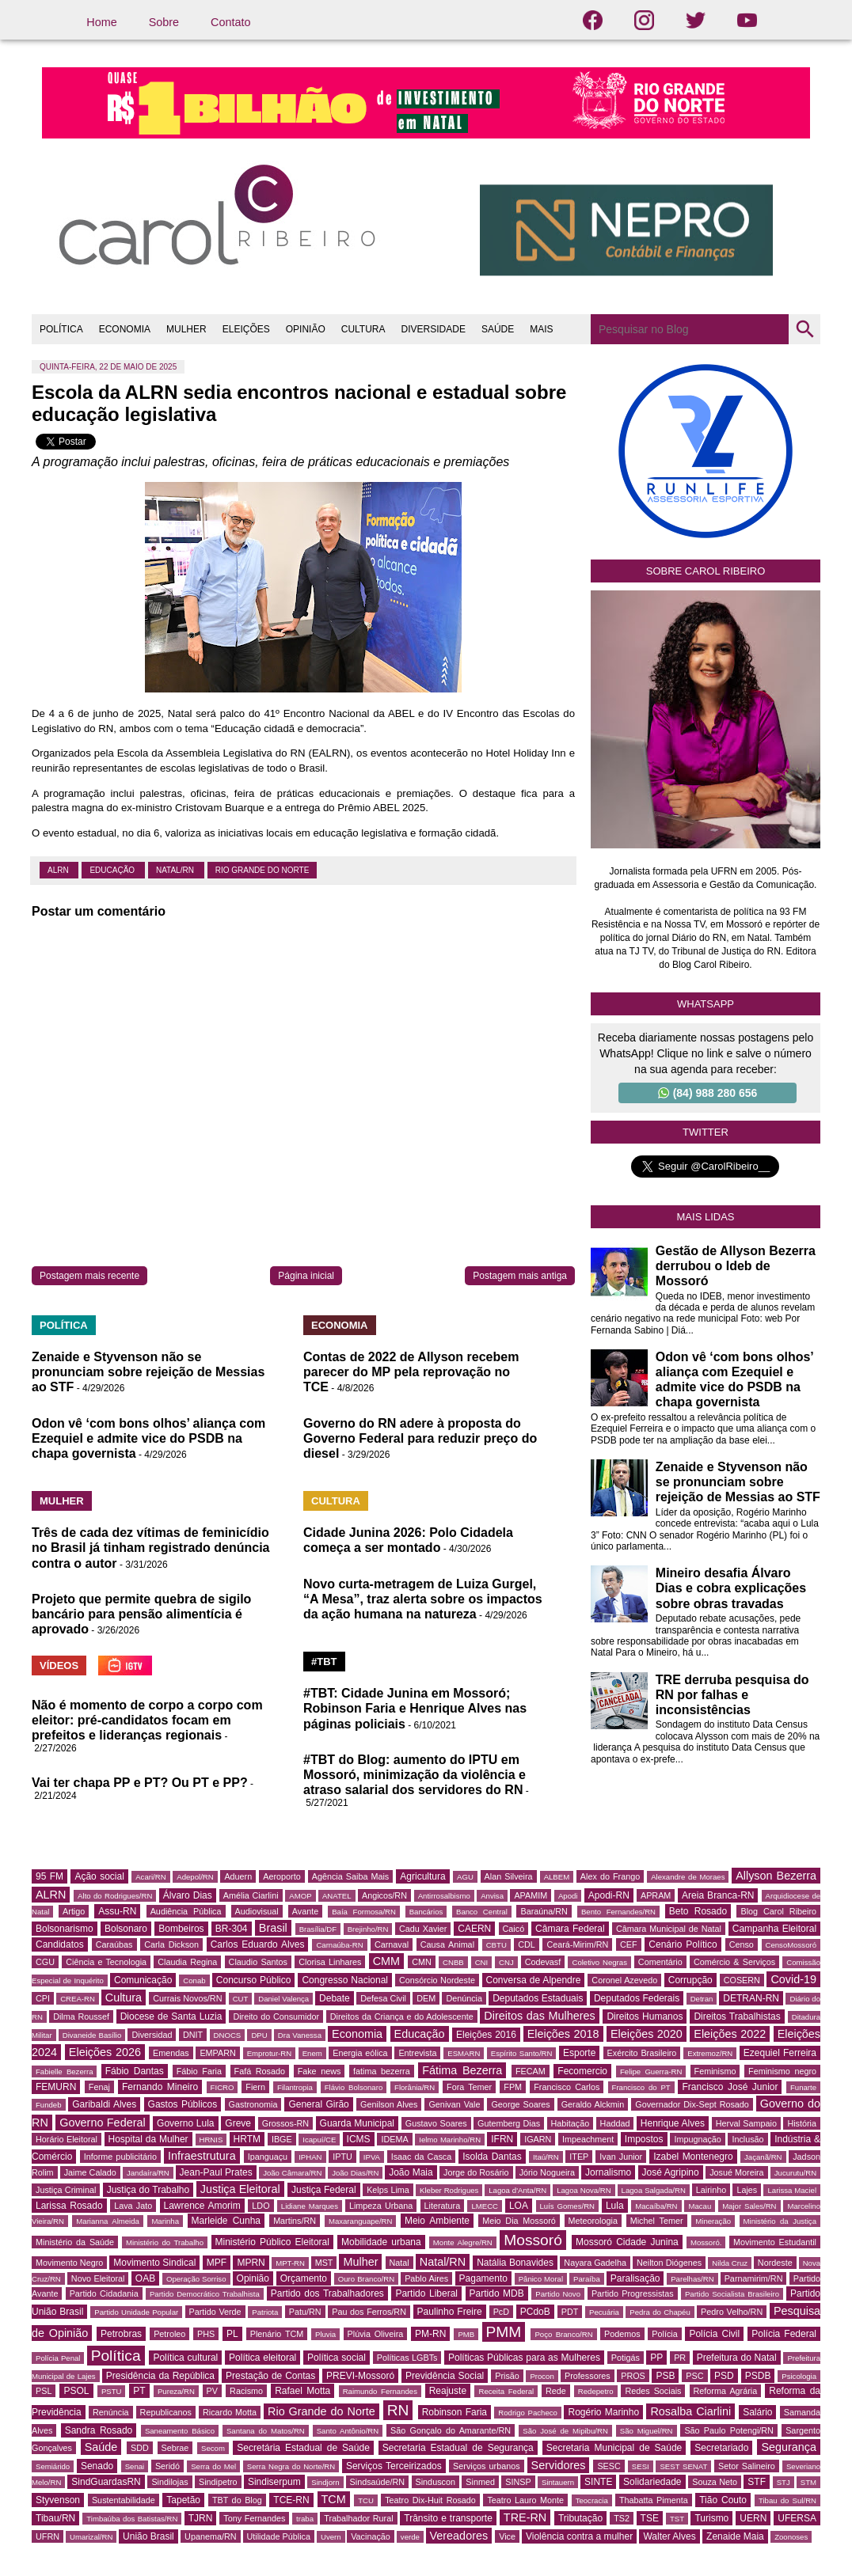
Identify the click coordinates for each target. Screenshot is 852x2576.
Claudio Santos (258, 1962)
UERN (753, 2518)
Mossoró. (705, 2242)
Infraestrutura (202, 2155)
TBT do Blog (237, 2500)
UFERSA (797, 2518)
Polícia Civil (714, 2333)
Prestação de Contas (270, 2375)
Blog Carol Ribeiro (778, 1911)
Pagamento (483, 2278)
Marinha (165, 2221)
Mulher (360, 2261)
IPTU (342, 2156)
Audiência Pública (186, 1911)
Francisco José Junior (730, 2086)
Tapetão (183, 2500)
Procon (541, 2376)
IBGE (282, 2139)
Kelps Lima (388, 2190)
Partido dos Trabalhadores (327, 2293)
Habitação (570, 2123)
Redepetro (596, 2391)
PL (232, 2333)
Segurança (788, 2447)
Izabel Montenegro (692, 2156)
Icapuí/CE (319, 2139)
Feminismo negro (782, 2071)
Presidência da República (160, 2375)
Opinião (253, 2278)
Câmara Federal (570, 1928)
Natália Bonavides (515, 2262)
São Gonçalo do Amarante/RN (450, 2430)
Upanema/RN (210, 2536)
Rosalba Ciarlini (690, 2411)
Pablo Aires (426, 2278)
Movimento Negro (69, 2262)
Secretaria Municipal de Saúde (614, 2447)
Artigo (74, 1911)
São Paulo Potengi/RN (729, 2430)
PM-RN (430, 2333)
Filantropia (295, 2087)
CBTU (496, 1945)
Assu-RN (117, 1911)
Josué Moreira (736, 2172)
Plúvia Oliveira (376, 2334)
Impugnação (697, 2139)
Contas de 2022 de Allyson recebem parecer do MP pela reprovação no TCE (411, 1372)
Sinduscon (435, 2482)
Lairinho (711, 2190)
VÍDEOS (59, 1665)
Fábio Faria (199, 2071)
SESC (608, 2466)
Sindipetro (218, 2482)
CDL (526, 1944)
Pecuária (604, 2312)
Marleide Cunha (226, 2220)
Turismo (711, 2518)
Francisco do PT (641, 2087)
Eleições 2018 (563, 2034)
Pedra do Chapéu (659, 2312)
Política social (336, 2357)
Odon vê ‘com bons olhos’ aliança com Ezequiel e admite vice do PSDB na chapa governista (148, 1438)
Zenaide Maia (735, 2536)
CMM (386, 1961)
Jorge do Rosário (475, 2172)
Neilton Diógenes (669, 2262)
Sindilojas (169, 2482)
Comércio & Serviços (734, 1962)
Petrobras (121, 2333)
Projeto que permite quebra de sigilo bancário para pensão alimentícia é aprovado (141, 1614)
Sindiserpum (274, 2481)
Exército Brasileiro (642, 2053)
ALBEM (557, 1876)
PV (212, 2391)
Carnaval (392, 1944)
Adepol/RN (195, 1876)
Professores (587, 2376)
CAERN (474, 1928)
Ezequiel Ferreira (780, 2052)
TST (677, 2518)
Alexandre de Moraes (688, 1876)
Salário (757, 2412)
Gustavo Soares (436, 2123)
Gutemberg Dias (508, 2123)
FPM (513, 2087)
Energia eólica (360, 2053)
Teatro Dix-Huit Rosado (430, 2500)
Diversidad (151, 2034)
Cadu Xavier (423, 1928)
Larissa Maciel (791, 2190)
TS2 (621, 2518)
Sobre (164, 22)
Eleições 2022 (730, 2034)
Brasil (273, 1928)
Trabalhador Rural (358, 2518)
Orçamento (303, 2278)
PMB (466, 2334)
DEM (426, 1998)
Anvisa (492, 1895)
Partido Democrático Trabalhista (205, 2294)
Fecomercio (582, 2071)
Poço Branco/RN (563, 2334)
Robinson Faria (454, 2412)
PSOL (76, 2390)
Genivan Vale (454, 2104)
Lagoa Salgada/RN (654, 2190)
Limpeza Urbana (381, 2205)
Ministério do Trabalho (164, 2242)
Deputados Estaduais (538, 1998)
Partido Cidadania (104, 2293)
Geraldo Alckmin (593, 2104)
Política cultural (185, 2357)
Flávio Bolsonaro (354, 2087)
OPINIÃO (305, 329)
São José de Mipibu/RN (565, 2430)
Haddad (615, 2123)
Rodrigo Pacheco (527, 2412)
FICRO (222, 2087)
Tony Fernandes (254, 2518)
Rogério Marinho (603, 2412)
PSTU (111, 2391)
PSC (694, 2376)
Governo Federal (102, 2122)
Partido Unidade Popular (136, 2312)
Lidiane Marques (309, 2206)
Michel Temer (656, 2220)
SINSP (518, 2482)
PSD (724, 2375)
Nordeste (775, 2262)
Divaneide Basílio (92, 2035)
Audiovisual (257, 1911)
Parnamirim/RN (754, 2278)
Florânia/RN (414, 2087)
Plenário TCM (277, 2334)
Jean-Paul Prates (216, 2172)
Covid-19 (793, 1979)
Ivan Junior (620, 2156)
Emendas (171, 2053)
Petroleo (169, 2334)
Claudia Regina (187, 1962)
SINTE (598, 2481)
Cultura (123, 1997)
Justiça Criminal (66, 2190)
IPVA (371, 2157)
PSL (43, 2391)
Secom (213, 2448)
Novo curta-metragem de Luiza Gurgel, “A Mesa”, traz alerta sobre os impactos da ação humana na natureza (422, 1599)
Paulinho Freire (449, 2311)
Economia (357, 2034)
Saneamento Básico (180, 2430)
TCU (366, 2500)
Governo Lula (185, 2123)
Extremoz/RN (709, 2053)
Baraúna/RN (543, 1911)
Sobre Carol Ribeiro (706, 571)
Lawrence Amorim (202, 2205)
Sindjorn (325, 2482)
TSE (650, 2518)
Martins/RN (294, 2220)
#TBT (324, 1661)
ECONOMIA (124, 329)
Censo (741, 1944)
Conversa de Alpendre (533, 1980)
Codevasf (543, 1962)
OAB (145, 2278)
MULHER (186, 329)
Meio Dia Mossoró (519, 2220)
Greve (238, 2123)
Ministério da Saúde (75, 2242)
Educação (112, 870)
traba (305, 2518)
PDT (570, 2311)
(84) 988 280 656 (708, 1093)
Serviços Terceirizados (394, 2466)
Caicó (514, 1928)
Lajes (746, 2190)
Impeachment (588, 2139)
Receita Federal (506, 2391)
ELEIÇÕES (246, 329)
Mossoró (533, 2240)
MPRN (250, 2262)
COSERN (742, 1980)
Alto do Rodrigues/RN (115, 1895)
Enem (312, 2053)
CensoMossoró (791, 1945)
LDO (260, 2205)
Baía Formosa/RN (364, 1911)
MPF (216, 2262)
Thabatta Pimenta (653, 2500)
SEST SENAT (683, 2466)
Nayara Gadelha (595, 2262)
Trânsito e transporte (448, 2518)
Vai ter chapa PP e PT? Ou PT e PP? (140, 1782)
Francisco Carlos (566, 2087)
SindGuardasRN (105, 2481)
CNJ (506, 1962)
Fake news (319, 2071)
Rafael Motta (302, 2390)
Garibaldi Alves (104, 2104)
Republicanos (166, 2412)
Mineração (713, 2221)
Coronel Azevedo (624, 1980)
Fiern (255, 2087)
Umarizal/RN (91, 2536)
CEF (628, 1944)
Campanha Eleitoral (774, 1928)
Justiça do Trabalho (148, 2189)
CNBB (453, 1962)
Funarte (803, 2087)
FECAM (530, 2071)
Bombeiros (180, 1928)
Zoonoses (791, 2536)
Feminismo (715, 2071)
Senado (97, 2466)
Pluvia (325, 2334)
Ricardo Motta (230, 2412)
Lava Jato (133, 2205)
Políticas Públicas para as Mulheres (524, 2357)
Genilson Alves (388, 2104)
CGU (45, 1962)
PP (656, 2357)
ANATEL (337, 1895)
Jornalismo (608, 2172)
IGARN (537, 2139)
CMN (422, 1962)
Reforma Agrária (726, 2391)
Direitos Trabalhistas (737, 2016)
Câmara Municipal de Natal (668, 1928)
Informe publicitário (120, 2156)
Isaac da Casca (421, 2156)
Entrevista (417, 2053)
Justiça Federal (323, 2189)
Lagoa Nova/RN (584, 2190)
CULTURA (363, 329)
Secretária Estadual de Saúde (303, 2447)
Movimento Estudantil (774, 2242)
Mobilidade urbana (381, 2242)
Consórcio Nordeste (437, 1980)
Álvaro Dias (187, 1895)
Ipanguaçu (267, 2156)
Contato (230, 22)
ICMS (359, 2139)
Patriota (265, 2312)
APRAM (656, 1895)
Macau (699, 2206)
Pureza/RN (176, 2391)
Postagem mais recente (89, 1275)
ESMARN (463, 2053)
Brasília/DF (318, 1929)
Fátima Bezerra (462, 2070)
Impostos (644, 2139)
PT (139, 2390)
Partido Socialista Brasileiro (732, 2294)
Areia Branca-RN (718, 1895)
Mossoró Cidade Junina (627, 2242)
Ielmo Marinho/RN (450, 2139)
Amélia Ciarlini (251, 1895)
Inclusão (747, 2139)
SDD (140, 2448)
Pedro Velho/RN (732, 2311)
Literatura (442, 2205)
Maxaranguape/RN (361, 2221)
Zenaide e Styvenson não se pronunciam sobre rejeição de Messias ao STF (148, 1372)
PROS (633, 2376)
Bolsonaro (126, 1928)
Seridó (167, 2466)
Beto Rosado (698, 1911)
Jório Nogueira (547, 2172)
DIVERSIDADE (433, 329)
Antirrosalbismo (444, 1895)
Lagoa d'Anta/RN (517, 2190)
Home (101, 22)
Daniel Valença (283, 1998)
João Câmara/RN (292, 2172)
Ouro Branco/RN (366, 2278)
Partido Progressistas (632, 2293)
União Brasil (148, 2536)
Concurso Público (253, 1980)
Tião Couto (723, 2500)
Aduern (238, 1876)
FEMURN (56, 2086)
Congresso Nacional (345, 1980)
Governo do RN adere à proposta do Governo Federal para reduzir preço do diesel (420, 1438)
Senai (135, 2466)
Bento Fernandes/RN (618, 1911)
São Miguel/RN (646, 2430)
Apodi (568, 1895)
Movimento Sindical (154, 2262)
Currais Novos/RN (187, 1998)
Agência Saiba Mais (351, 1876)
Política (116, 2355)
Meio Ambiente (437, 2220)
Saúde (101, 2447)
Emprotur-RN (269, 2053)
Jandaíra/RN (148, 2172)
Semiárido (53, 2466)
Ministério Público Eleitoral (272, 2242)
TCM (333, 2499)
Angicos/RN (384, 1895)
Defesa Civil (383, 1998)
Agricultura (422, 1876)
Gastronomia (253, 2104)
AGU (465, 1876)
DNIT (193, 2034)
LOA (518, 2205)
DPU (259, 2035)
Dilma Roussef (81, 2016)
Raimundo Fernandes (380, 2391)
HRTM (247, 2139)
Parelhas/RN (692, 2278)
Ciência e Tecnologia (106, 1962)
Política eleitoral (262, 2357)
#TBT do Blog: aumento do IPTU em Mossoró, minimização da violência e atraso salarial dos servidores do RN (414, 1774)
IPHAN (310, 2157)
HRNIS (211, 2139)
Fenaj (99, 2087)
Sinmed (480, 2482)
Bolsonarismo (64, 1928)
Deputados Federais (636, 1998)
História (801, 2123)
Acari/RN (150, 1876)
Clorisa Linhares (330, 1962)
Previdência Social (444, 2375)
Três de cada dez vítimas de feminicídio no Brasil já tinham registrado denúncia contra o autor (151, 1547)
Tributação (580, 2518)
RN (398, 2410)
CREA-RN (77, 1998)
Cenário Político (683, 1944)
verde (410, 2536)
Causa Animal (447, 1944)
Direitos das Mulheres (539, 2015)
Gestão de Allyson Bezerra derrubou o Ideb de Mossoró (736, 1266)
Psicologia (799, 2376)
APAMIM (530, 1895)
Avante (305, 1911)
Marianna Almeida (107, 2221)
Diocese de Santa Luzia (171, 2016)
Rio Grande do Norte (262, 870)
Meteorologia (593, 2220)
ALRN (59, 870)
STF (756, 2481)
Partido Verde (215, 2311)
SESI (640, 2466)
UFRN (47, 2536)
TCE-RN (291, 2500)
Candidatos (60, 1944)
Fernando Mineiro (160, 2086)
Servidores (558, 2465)
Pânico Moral (541, 2278)
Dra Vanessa (299, 2035)
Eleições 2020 (646, 2034)
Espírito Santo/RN (522, 2053)
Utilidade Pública (278, 2536)
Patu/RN (305, 2311)
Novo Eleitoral (98, 2278)
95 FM (49, 1876)
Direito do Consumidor (276, 2016)
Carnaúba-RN (339, 1945)
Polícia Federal (783, 2333)
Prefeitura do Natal (737, 2357)
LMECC (484, 2206)
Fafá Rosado (259, 2071)
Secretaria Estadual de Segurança (458, 2447)
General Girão (318, 2104)
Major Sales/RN (749, 2206)
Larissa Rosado (69, 2205)
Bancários (426, 1911)
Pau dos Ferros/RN (369, 2311)
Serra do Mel (213, 2466)
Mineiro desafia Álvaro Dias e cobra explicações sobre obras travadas (731, 1588)
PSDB (758, 2375)
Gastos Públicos (183, 2104)
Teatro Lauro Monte (525, 2500)
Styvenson (58, 2500)
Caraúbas (114, 1944)
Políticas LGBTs (407, 2357)
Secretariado (721, 2447)
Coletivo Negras (599, 1962)
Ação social (99, 1876)
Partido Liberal (426, 2293)
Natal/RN (176, 870)
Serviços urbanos (486, 2466)
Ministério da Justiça (780, 2221)
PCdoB (535, 2311)
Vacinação (370, 2536)
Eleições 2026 (105, 2052)
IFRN (502, 2139)
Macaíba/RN (656, 2206)
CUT (241, 1998)
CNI (482, 1962)
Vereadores (459, 2535)
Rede (556, 2391)
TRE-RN (525, 2517)
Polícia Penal (58, 2358)
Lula (615, 2205)
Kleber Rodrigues (449, 2190)
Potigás (625, 2357)
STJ (783, 2482)
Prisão (507, 2376)
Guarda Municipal (357, 2123)
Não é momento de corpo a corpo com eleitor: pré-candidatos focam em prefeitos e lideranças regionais (147, 1720)
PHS (206, 2334)
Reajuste (447, 2390)
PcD (501, 2311)
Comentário (660, 1962)
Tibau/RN (55, 2518)
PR (680, 2357)
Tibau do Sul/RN (787, 2500)
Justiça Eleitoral (240, 2189)
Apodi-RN (608, 1895)
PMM (504, 2332)
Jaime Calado (90, 2172)
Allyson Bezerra (776, 1875)
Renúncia (111, 2412)
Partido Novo (557, 2294)
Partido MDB (497, 2293)
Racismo (246, 2391)
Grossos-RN (285, 2123)
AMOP (300, 1895)
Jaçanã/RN (763, 2157)
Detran (701, 1998)
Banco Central (482, 1911)
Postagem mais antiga (520, 1275)
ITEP (578, 2156)
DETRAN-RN (751, 1998)
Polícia (664, 2334)
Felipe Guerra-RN (651, 2071)
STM (808, 2482)
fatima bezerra (381, 2071)
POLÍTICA (61, 329)
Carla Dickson (171, 1944)
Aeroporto (281, 1876)
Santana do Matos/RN (265, 2430)
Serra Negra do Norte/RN (291, 2466)
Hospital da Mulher (148, 2139)
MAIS (541, 329)
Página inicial (306, 1275)
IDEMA (394, 2139)
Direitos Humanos (645, 2016)
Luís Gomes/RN (567, 2206)
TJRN (200, 2518)
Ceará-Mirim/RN (577, 1944)
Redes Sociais (653, 2391)
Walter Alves (669, 2536)
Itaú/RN (546, 2157)
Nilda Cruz (729, 2263)
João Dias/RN (355, 2172)
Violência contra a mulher (579, 2536)
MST (324, 2262)
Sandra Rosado (99, 2430)
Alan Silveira (509, 1876)
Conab (194, 1980)
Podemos (622, 2334)
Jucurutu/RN (795, 2172)
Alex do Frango (610, 1876)
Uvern (331, 2536)
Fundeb (49, 2104)
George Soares (520, 2104)
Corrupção (690, 1980)
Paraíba (586, 2278)
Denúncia (464, 1998)
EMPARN (217, 2053)
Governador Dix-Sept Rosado (692, 2104)
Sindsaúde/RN (377, 2482)
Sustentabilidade (123, 2500)
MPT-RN (290, 2263)
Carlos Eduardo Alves (258, 1944)
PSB (665, 2375)
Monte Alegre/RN (463, 2242)
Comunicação (143, 1980)
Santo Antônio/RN (348, 2430)
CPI (43, 1998)
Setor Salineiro (746, 2466)
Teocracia (592, 2500)
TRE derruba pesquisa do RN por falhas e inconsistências (732, 1695)
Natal (399, 2262)
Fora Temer (469, 2087)
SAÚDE (497, 329)
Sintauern (558, 2482)
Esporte (579, 2052)
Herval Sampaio (746, 2123)
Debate (334, 1998)
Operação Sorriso (196, 2278)
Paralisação (635, 2278)
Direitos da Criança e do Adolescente (402, 2016)
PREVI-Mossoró (360, 2375)
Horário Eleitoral (66, 2139)
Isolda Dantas (491, 2156)
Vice (507, 2536)
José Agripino (670, 2172)
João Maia (410, 2172)
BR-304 (231, 1928)
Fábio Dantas (134, 2071)
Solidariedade (652, 2481)
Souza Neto (714, 2482)
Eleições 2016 (486, 2034)
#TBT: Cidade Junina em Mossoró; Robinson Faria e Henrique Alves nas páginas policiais (415, 1708)
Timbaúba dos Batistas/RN (131, 2518)
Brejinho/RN (368, 1929)
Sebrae (175, 2448)
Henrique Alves (673, 2123)
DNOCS (228, 2035)
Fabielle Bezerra (64, 2071)
